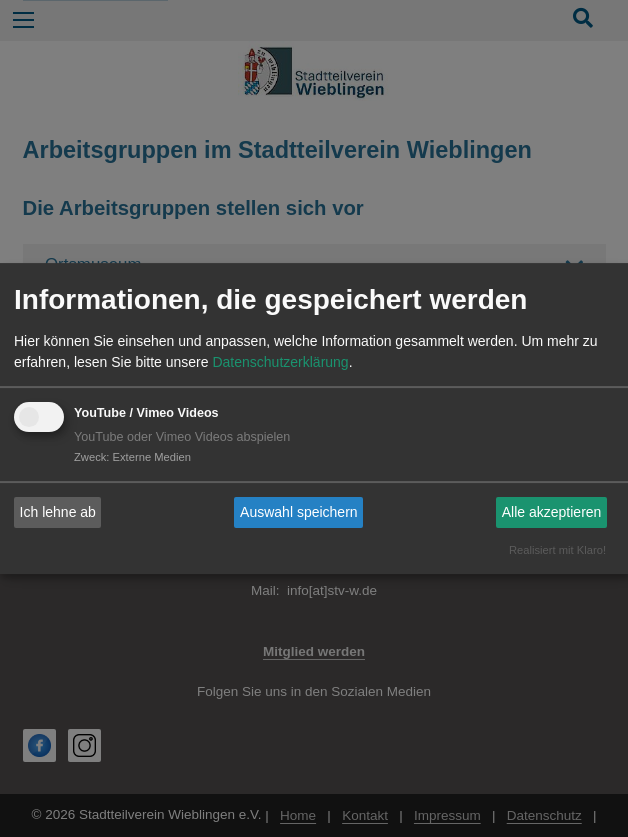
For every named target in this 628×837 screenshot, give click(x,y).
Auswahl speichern (299, 512)
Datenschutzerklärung (280, 362)
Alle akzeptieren (552, 512)
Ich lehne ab (58, 512)
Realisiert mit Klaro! (557, 550)
